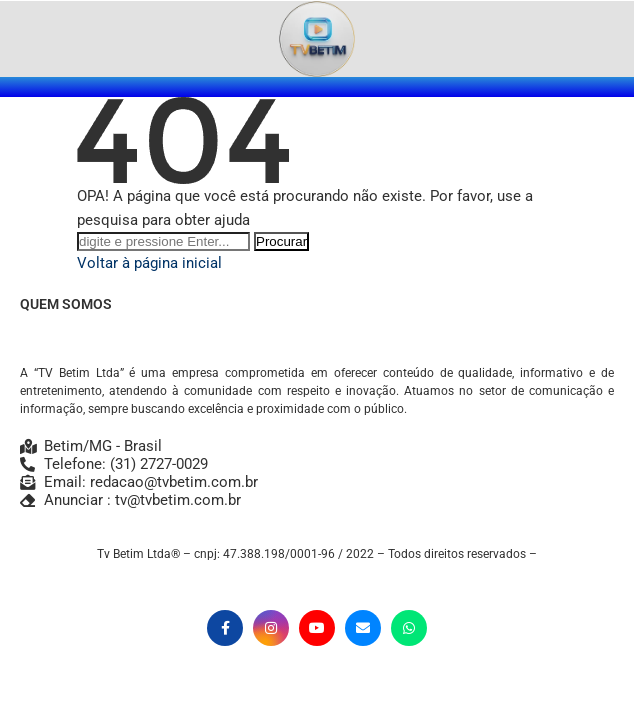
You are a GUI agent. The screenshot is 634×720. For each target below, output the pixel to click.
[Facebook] (225, 628)
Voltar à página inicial (149, 263)
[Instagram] (271, 628)
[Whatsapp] (409, 628)
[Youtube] (317, 628)
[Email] (363, 628)
